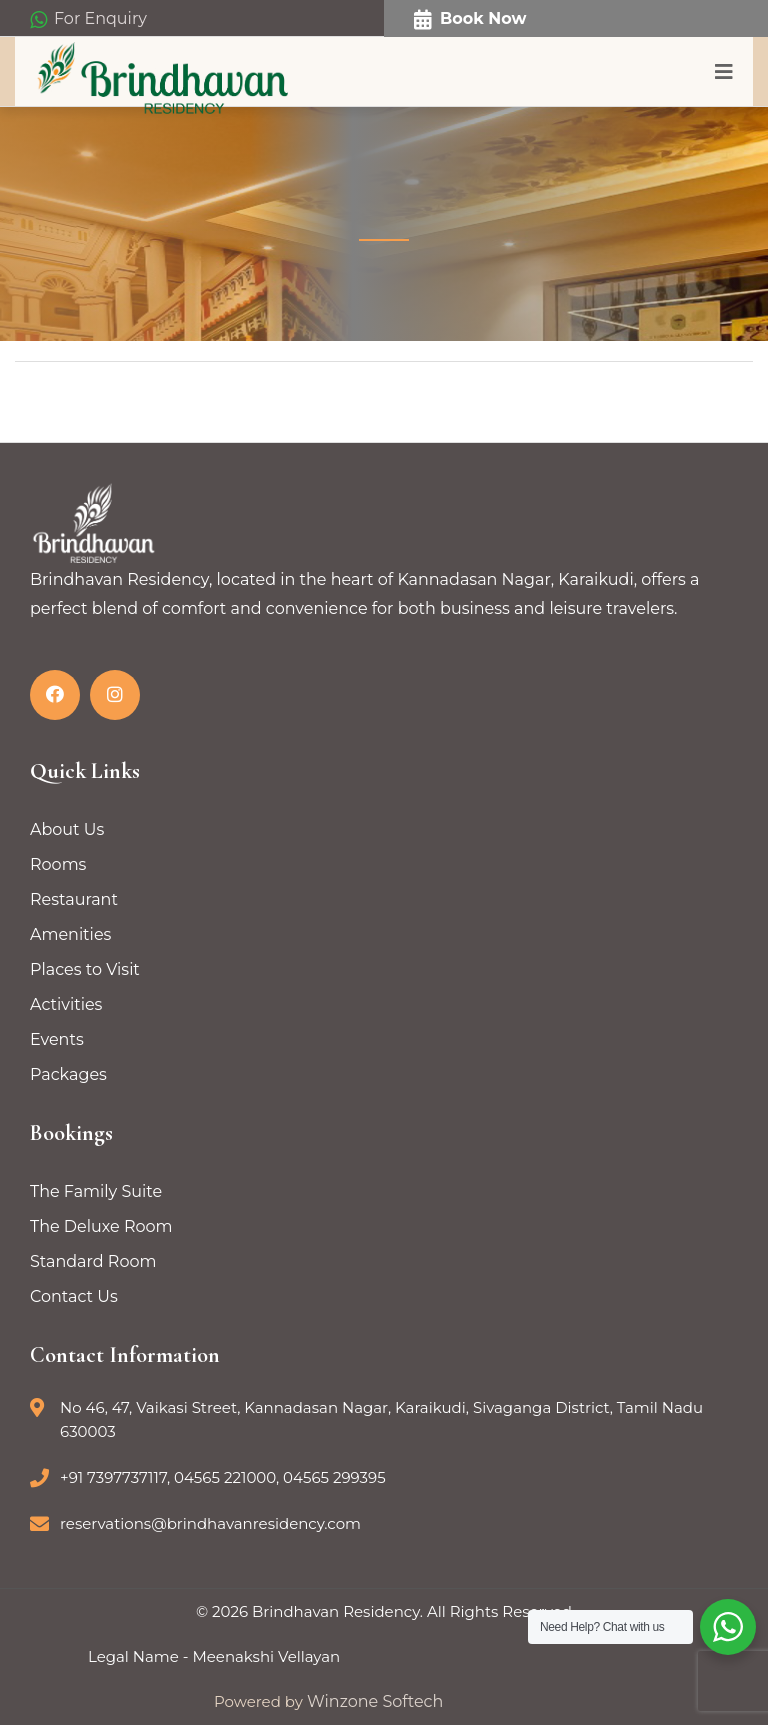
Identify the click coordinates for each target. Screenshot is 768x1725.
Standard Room (93, 1261)
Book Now (470, 19)
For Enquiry (88, 19)
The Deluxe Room (101, 1226)
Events (57, 1039)
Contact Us (74, 1296)
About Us (67, 829)
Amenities (70, 934)
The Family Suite (96, 1191)
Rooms (58, 864)
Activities (66, 1004)
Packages (68, 1074)
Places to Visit (85, 969)
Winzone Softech (373, 1701)
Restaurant (74, 899)
